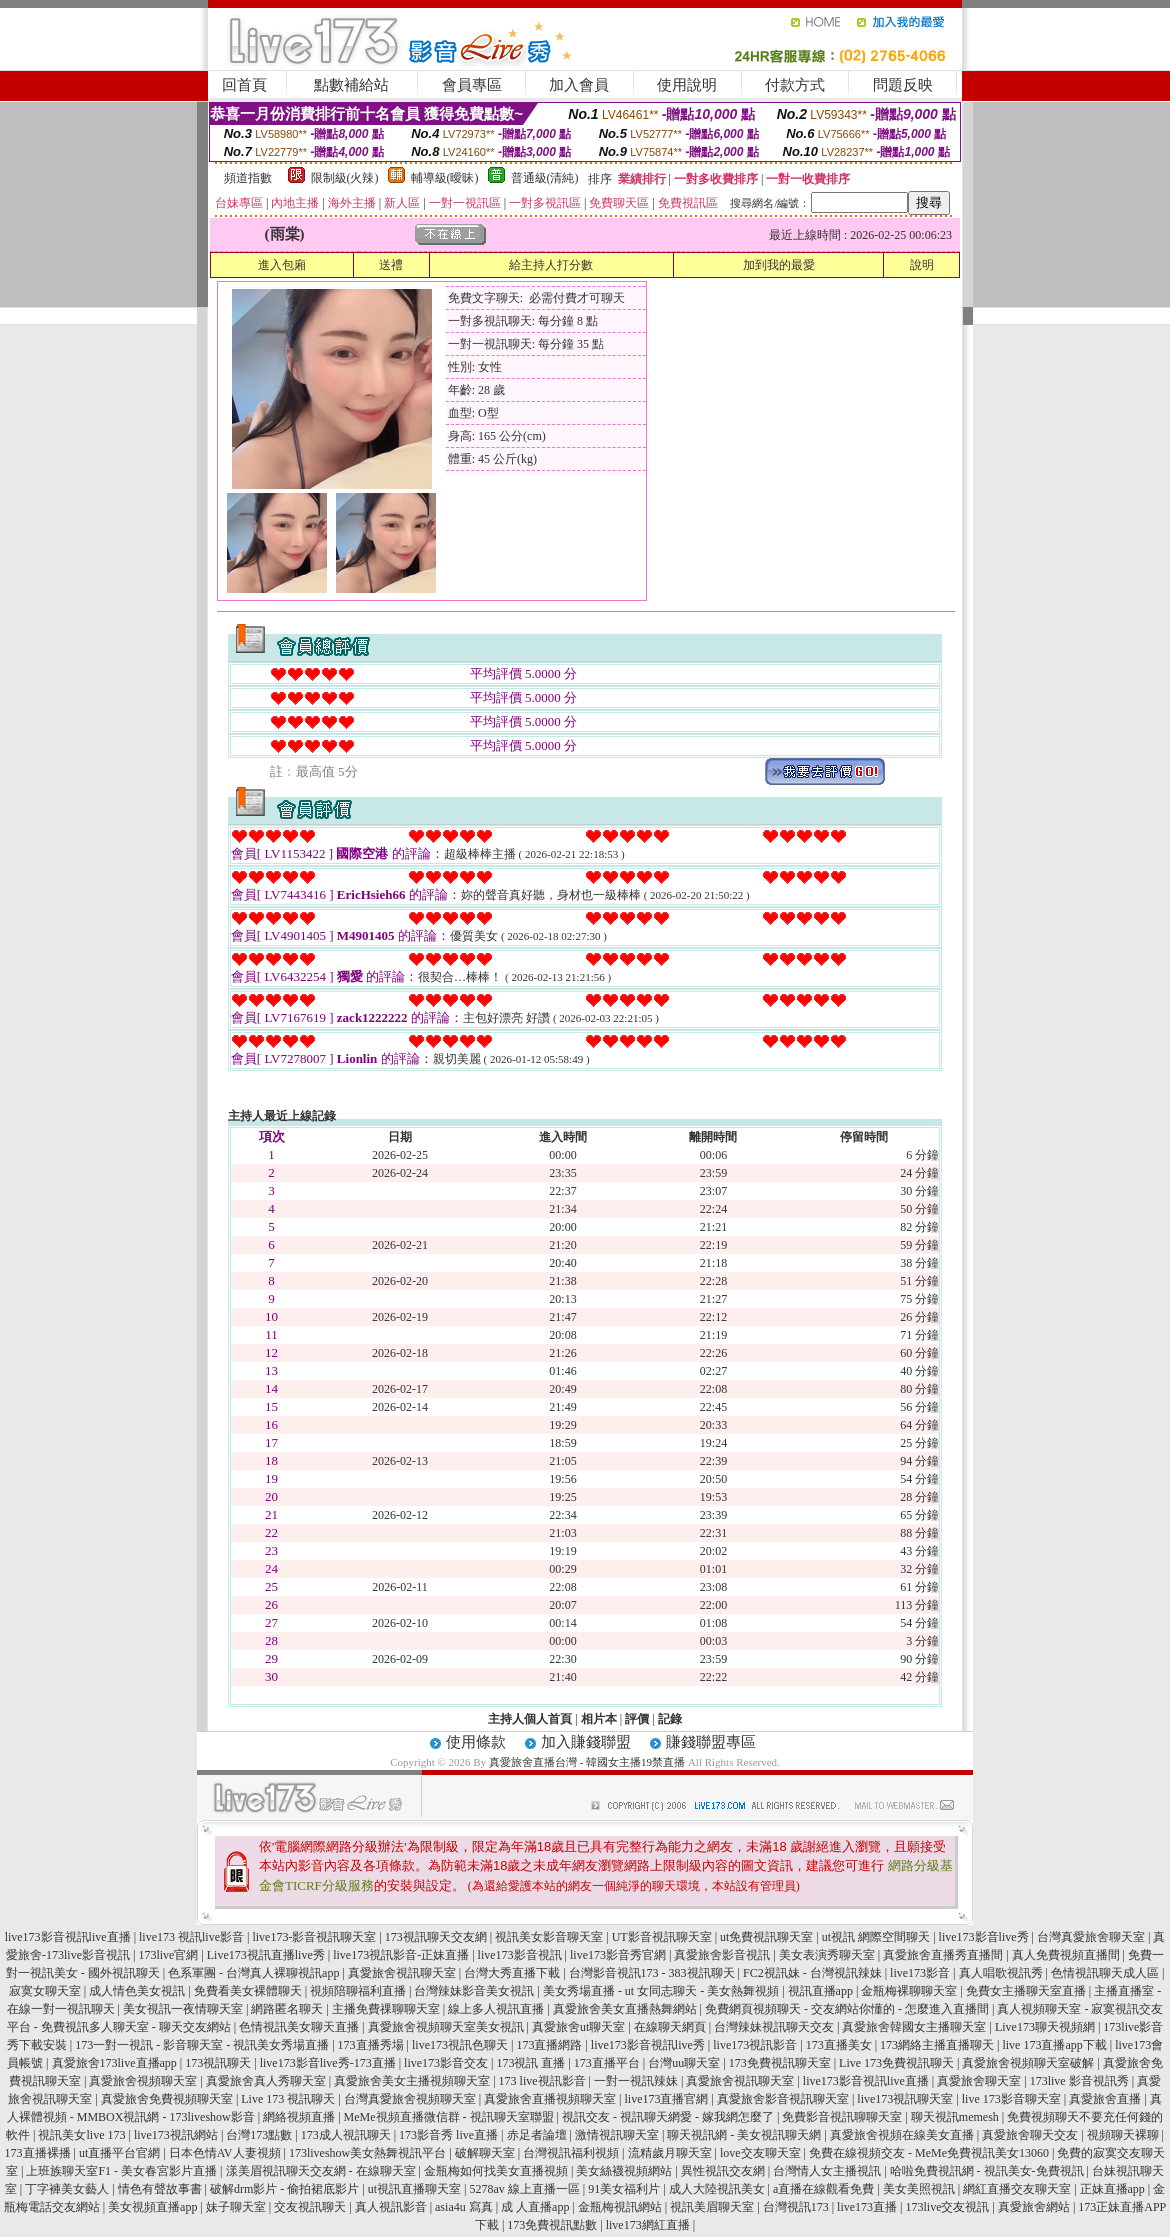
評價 (637, 1719)
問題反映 (903, 85)
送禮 (391, 265)
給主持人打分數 (551, 265)
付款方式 (795, 85)
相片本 (599, 1719)
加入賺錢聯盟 (586, 1742)
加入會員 (579, 85)
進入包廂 (282, 265)
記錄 (670, 1719)
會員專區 (472, 85)
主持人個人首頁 (530, 1719)
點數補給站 (351, 85)
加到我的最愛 (779, 265)
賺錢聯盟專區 (711, 1742)
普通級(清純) (545, 178)
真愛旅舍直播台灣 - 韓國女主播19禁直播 (587, 1762)
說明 (922, 265)
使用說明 (687, 85)
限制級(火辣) (345, 178)
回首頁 (244, 85)
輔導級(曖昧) (445, 178)
